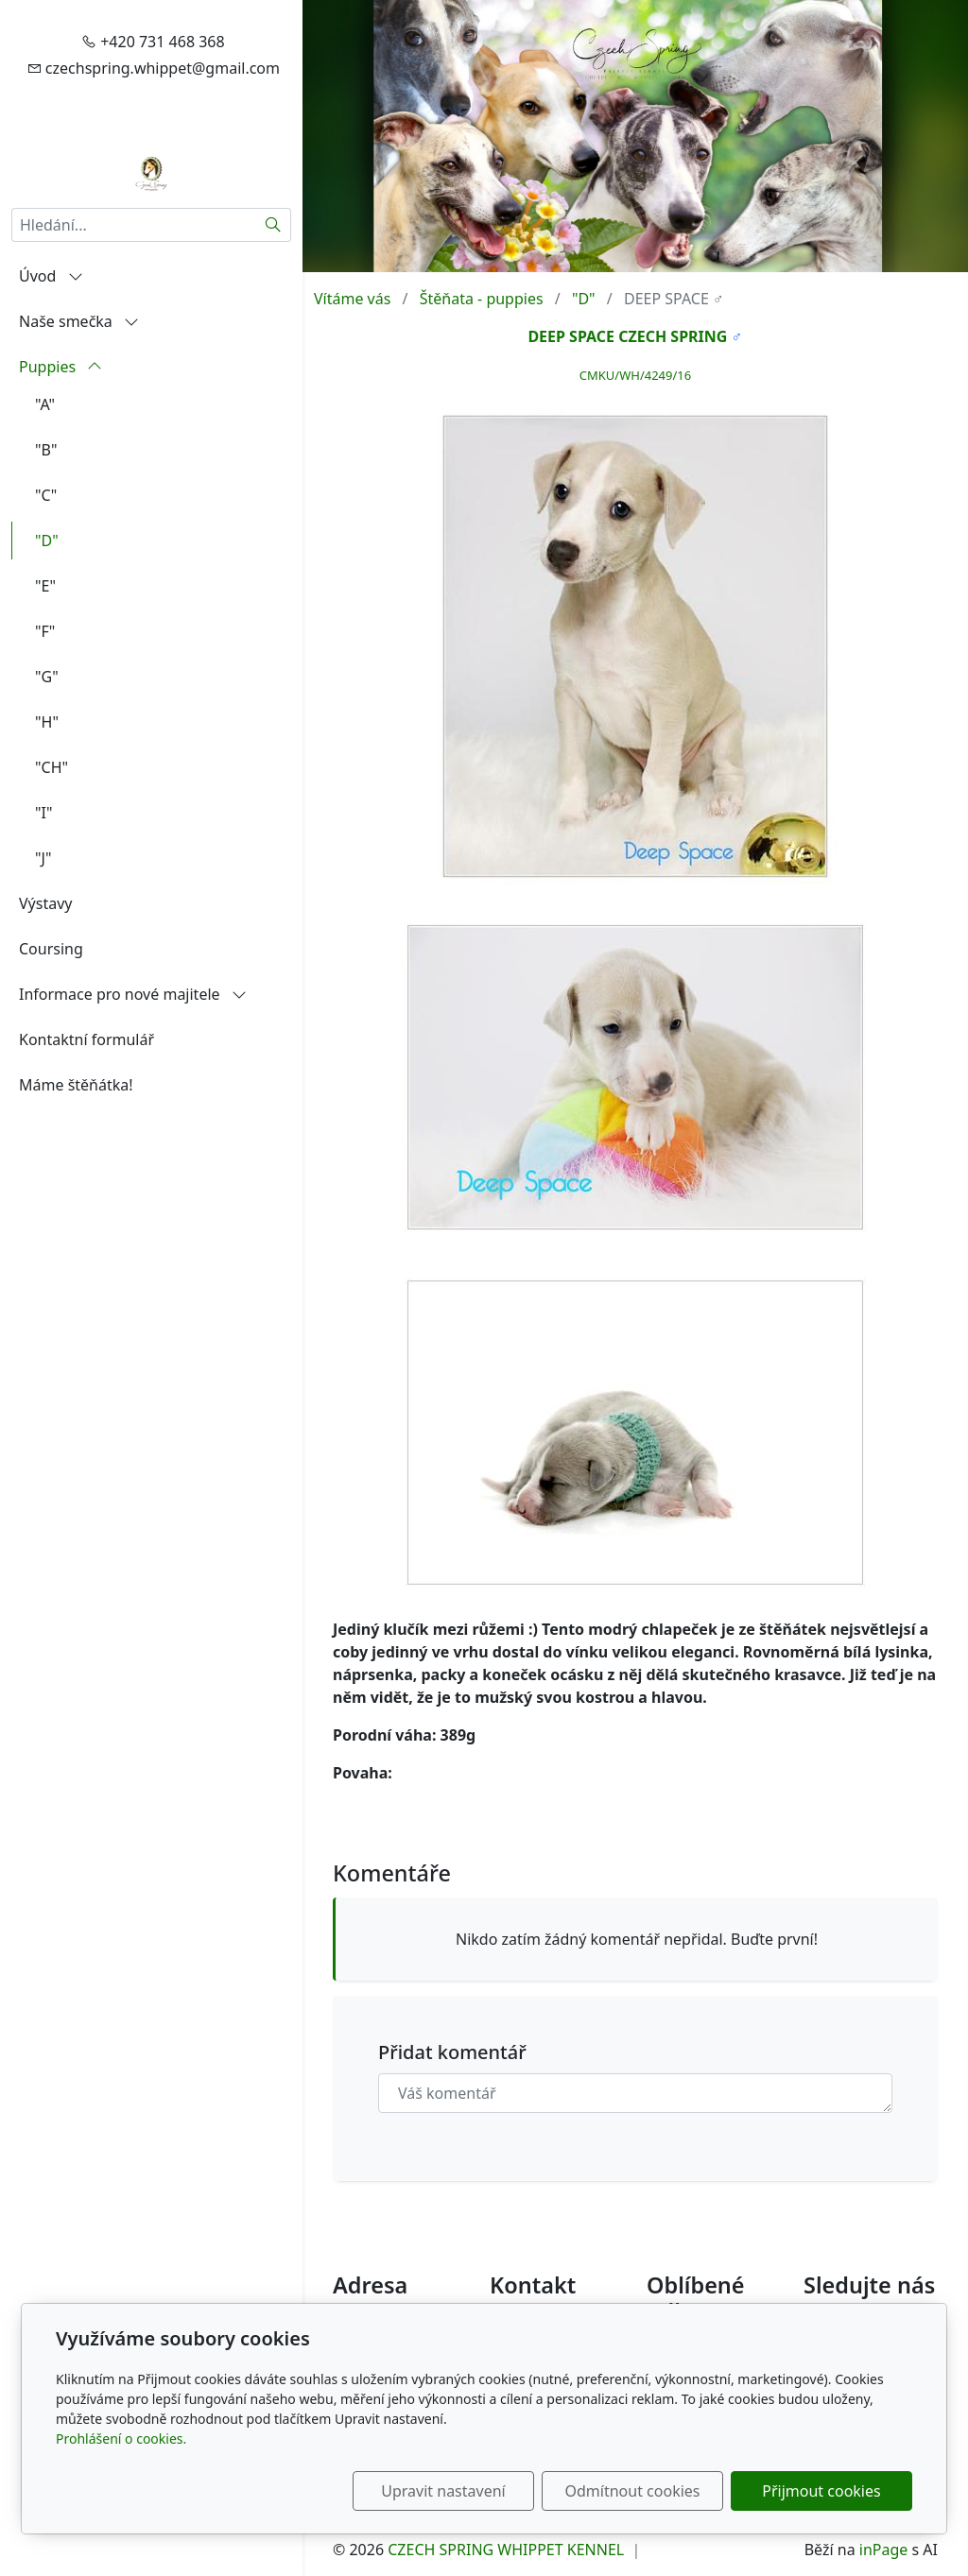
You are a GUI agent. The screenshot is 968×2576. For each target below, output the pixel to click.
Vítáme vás (352, 298)
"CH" (51, 767)
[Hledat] (273, 225)
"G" (47, 676)
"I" (43, 812)
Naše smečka (79, 321)
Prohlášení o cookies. (121, 2438)
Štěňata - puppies (482, 298)
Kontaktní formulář (86, 1039)
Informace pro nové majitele (133, 994)
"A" (45, 404)
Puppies (60, 366)
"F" (45, 631)
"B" (46, 449)
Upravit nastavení (443, 2491)
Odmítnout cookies (632, 2491)
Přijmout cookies (821, 2491)
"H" (47, 722)
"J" (43, 858)
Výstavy (45, 903)
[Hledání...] (133, 225)
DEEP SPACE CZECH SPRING (627, 336)
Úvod (51, 276)
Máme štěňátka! (76, 1084)
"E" (45, 585)
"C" (46, 495)
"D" (47, 540)
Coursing (51, 948)
